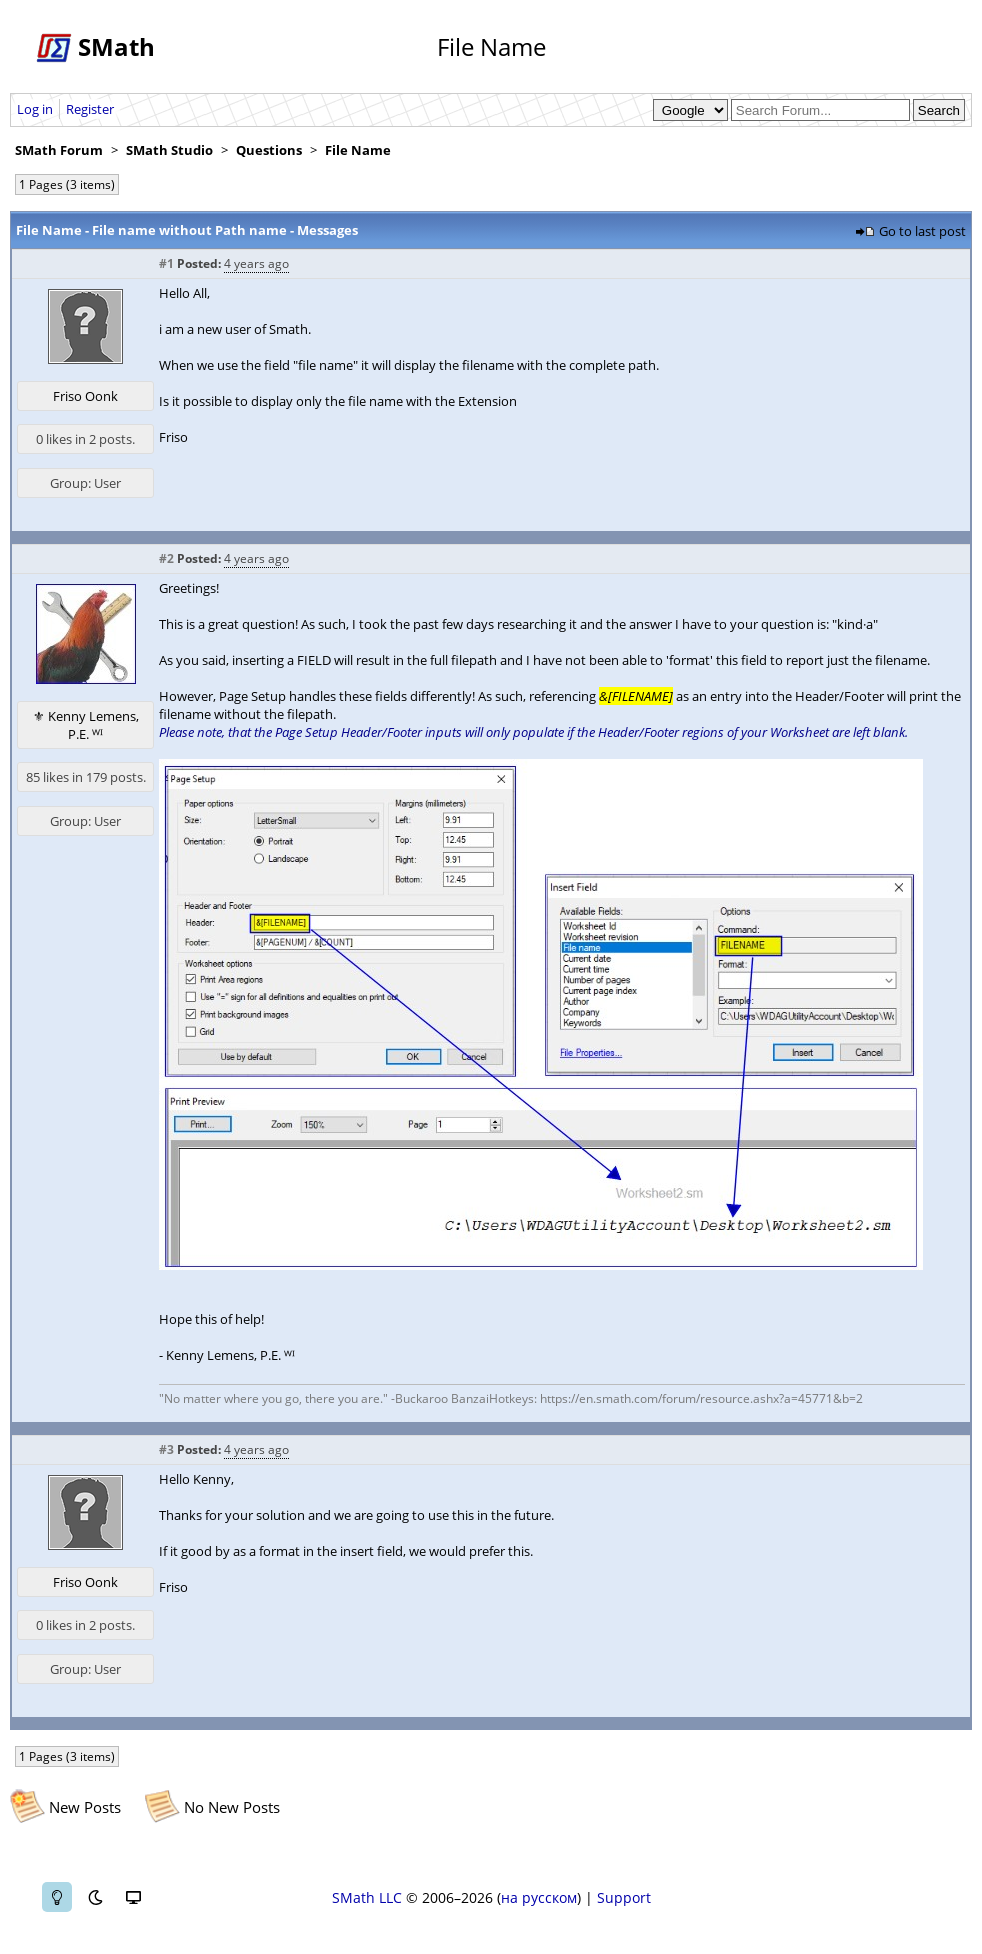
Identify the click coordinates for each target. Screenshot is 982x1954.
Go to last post (922, 231)
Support (624, 1897)
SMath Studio (169, 150)
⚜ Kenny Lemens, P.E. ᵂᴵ (86, 725)
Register (90, 109)
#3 (166, 1449)
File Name (358, 150)
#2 (166, 558)
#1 (166, 263)
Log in (35, 109)
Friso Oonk (85, 396)
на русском (539, 1897)
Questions (269, 150)
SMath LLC (367, 1897)
